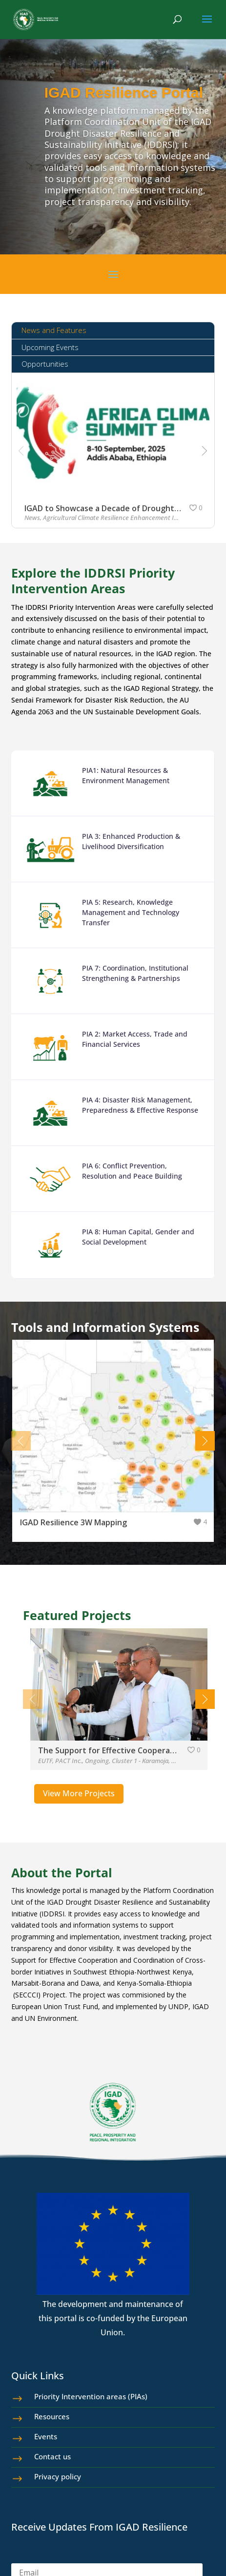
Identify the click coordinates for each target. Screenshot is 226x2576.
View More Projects (79, 1793)
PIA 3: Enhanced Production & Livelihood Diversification (126, 859)
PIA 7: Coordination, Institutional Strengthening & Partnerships (129, 983)
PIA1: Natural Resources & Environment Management (122, 796)
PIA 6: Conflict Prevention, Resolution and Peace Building (127, 1169)
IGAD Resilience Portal (123, 92)
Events (45, 2436)
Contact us (52, 2456)
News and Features (53, 330)
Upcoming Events (50, 347)
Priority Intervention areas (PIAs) (90, 2396)
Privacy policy (57, 2476)
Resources (51, 2416)
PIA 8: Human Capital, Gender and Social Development (132, 1231)
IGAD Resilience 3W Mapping (73, 1522)
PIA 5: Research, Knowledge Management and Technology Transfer (126, 925)
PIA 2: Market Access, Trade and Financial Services (129, 1045)
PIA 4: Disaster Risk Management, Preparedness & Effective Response (133, 1107)
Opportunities (44, 364)
